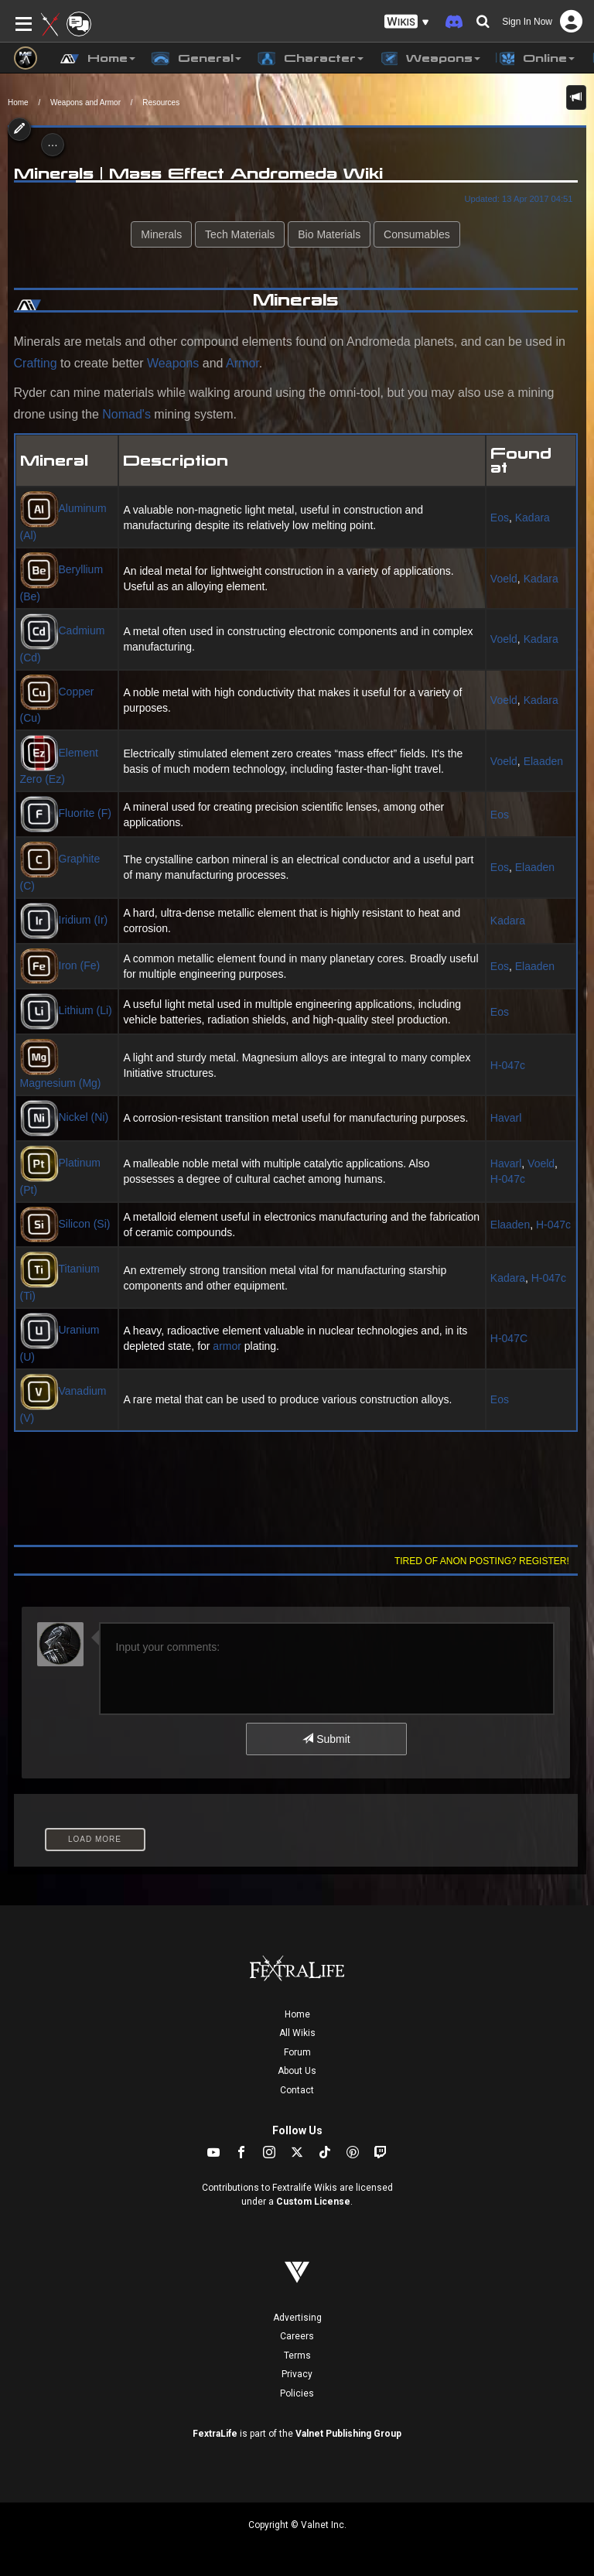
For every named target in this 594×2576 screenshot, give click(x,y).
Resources (160, 102)
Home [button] (97, 59)
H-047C (508, 1338)
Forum (297, 2052)
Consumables (417, 234)
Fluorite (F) (65, 813)
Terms (297, 2355)
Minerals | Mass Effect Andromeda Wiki (198, 173)
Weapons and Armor (85, 102)
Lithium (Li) (66, 1010)
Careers (297, 2336)
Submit (326, 1739)
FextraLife (215, 2433)
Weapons (173, 363)
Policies (297, 2393)
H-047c (507, 1065)
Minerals (161, 234)
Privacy (297, 2374)
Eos (499, 517)
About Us (297, 2070)
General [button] (196, 59)
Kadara (532, 517)
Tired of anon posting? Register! (481, 1561)
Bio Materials (329, 234)
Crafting (35, 363)
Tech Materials (240, 234)
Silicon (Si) (65, 1224)
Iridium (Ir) (64, 920)
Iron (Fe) (60, 965)
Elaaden (543, 761)
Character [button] (310, 59)
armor (227, 1346)
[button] (407, 22)
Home (18, 102)
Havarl (505, 1118)
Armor (242, 363)
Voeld (503, 578)
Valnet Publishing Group (348, 2433)
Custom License (313, 2201)
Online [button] (535, 59)
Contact (297, 2090)
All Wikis (297, 2033)
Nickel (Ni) (64, 1117)
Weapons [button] (429, 59)
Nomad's (126, 414)
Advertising (297, 2317)
